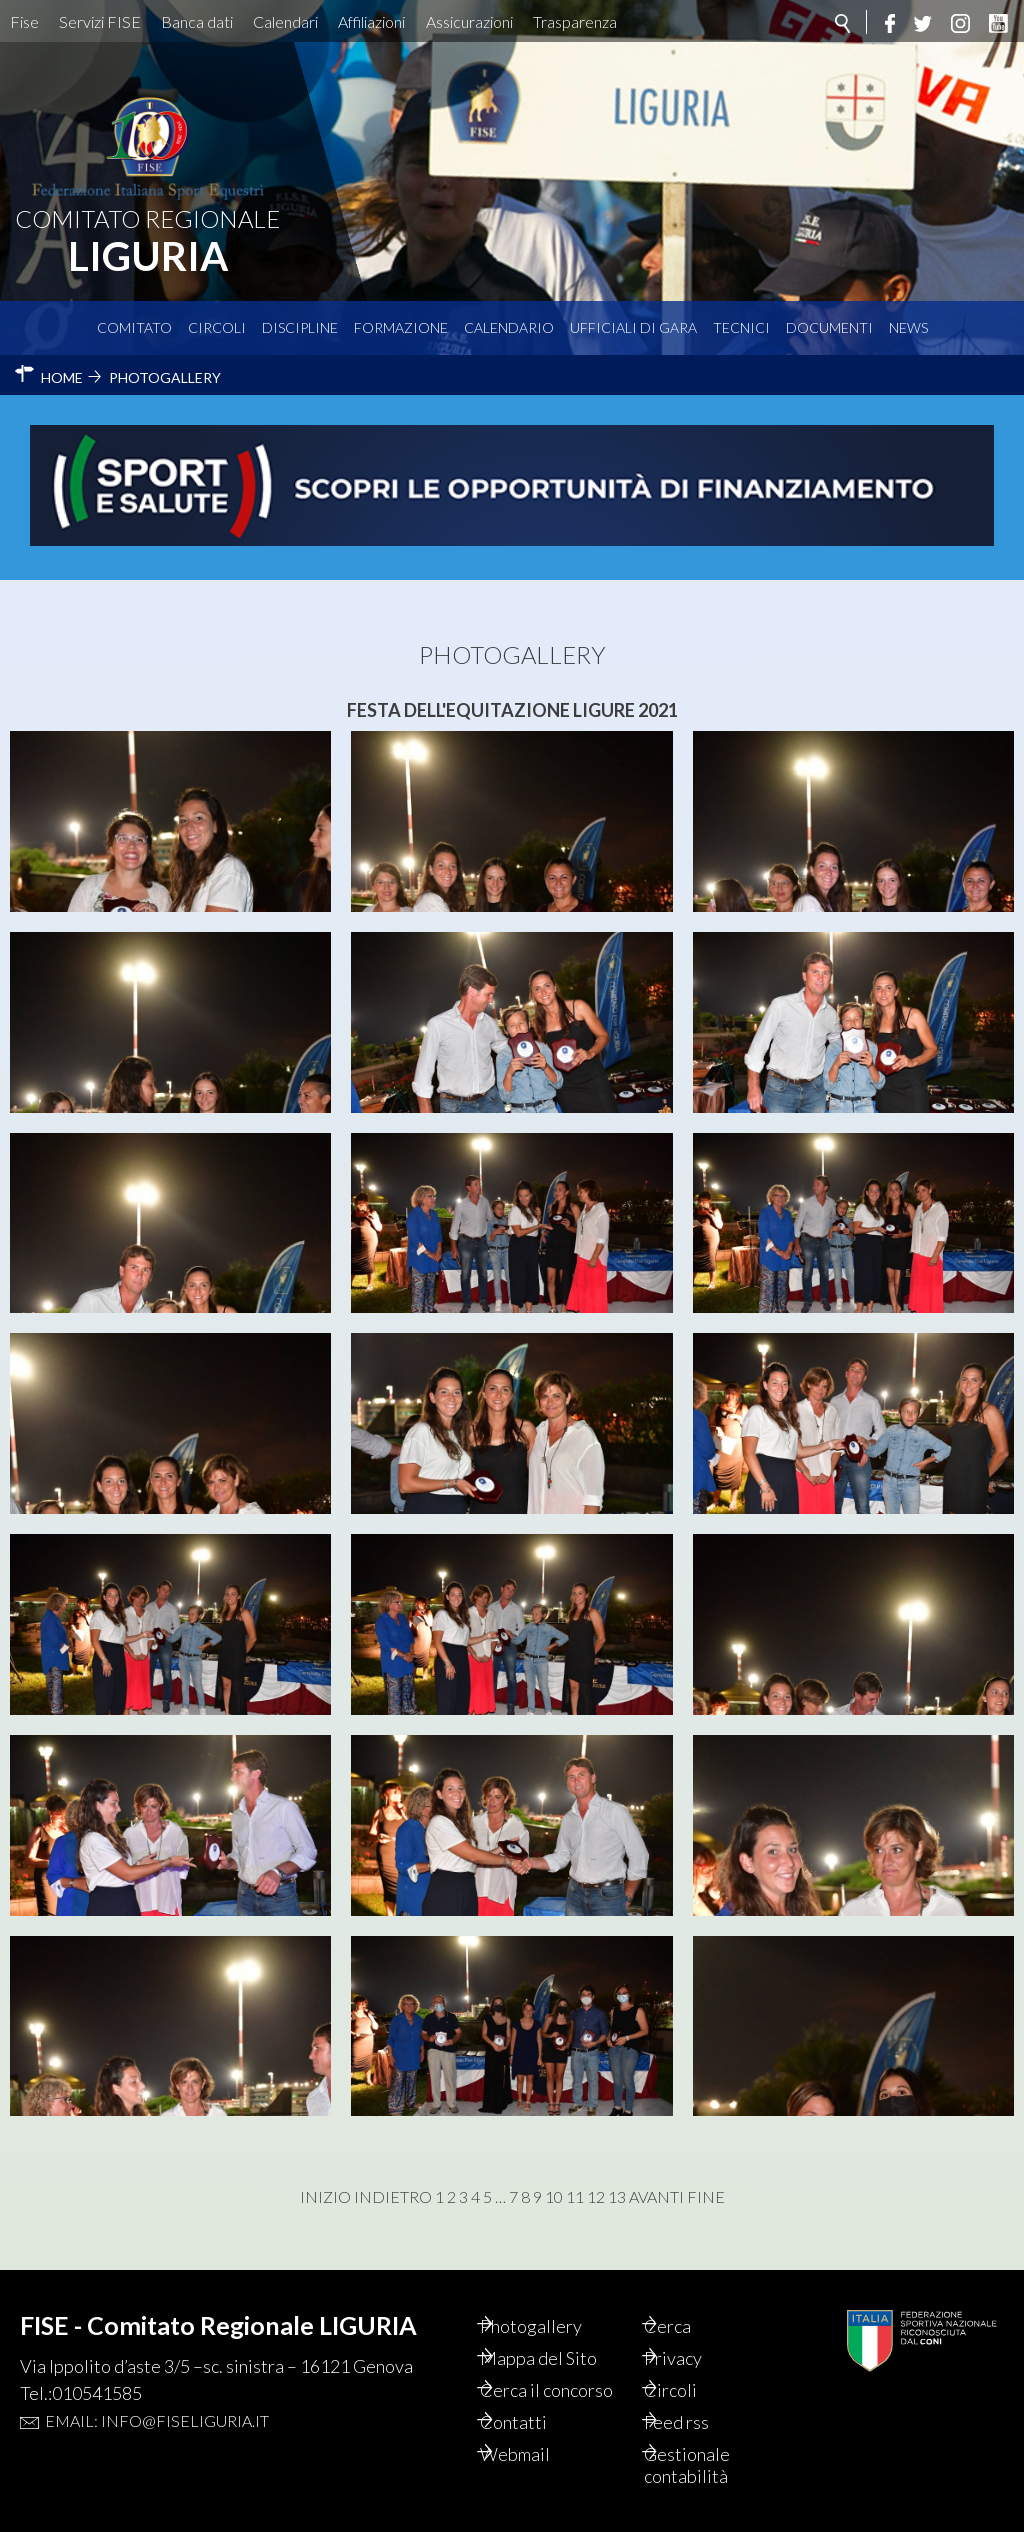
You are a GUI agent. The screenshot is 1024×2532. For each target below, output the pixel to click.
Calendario (509, 327)
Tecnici (741, 327)
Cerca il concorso (568, 2390)
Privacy (696, 2358)
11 (575, 2197)
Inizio (325, 2197)
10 (554, 2197)
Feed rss (699, 2422)
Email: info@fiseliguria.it (157, 2420)
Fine (706, 2197)
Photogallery (553, 2326)
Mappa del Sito (560, 2358)
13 (617, 2197)
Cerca (690, 2326)
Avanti (656, 2197)
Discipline (300, 327)
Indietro (393, 2197)
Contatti (535, 2422)
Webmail (537, 2454)
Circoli (217, 327)
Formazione (401, 327)
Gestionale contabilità (710, 2465)
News (908, 327)
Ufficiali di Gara (633, 327)
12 (596, 2197)
